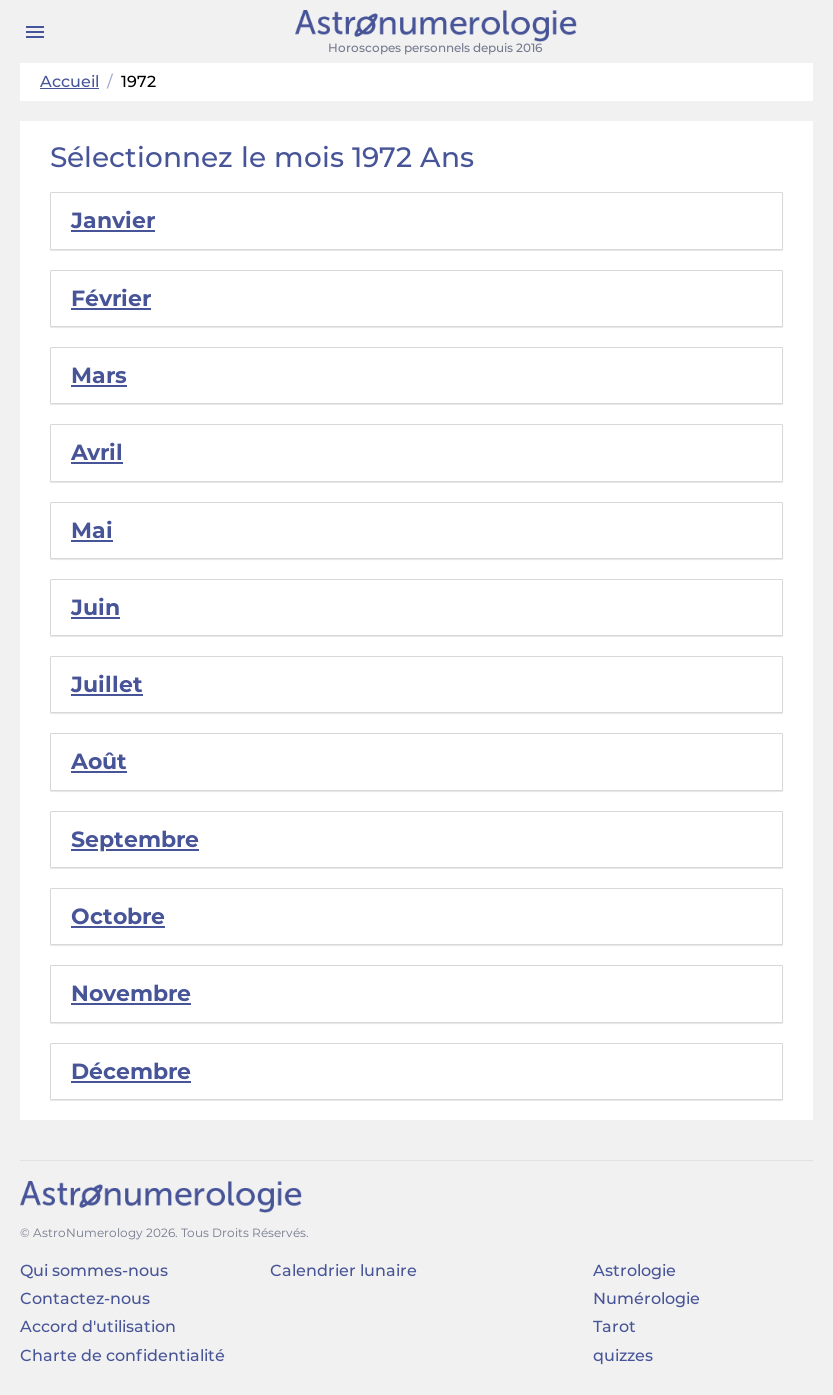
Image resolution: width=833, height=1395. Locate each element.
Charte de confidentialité (122, 1355)
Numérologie (646, 1298)
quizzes (623, 1355)
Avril (97, 452)
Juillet (107, 684)
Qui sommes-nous (94, 1270)
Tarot (614, 1326)
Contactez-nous (85, 1298)
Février (111, 298)
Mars (99, 375)
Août (99, 761)
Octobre (118, 916)
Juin (95, 607)
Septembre (135, 839)
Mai (92, 530)
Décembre (131, 1071)
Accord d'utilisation (98, 1326)
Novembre (131, 993)
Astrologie (634, 1270)
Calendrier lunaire (343, 1270)
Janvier (113, 220)
